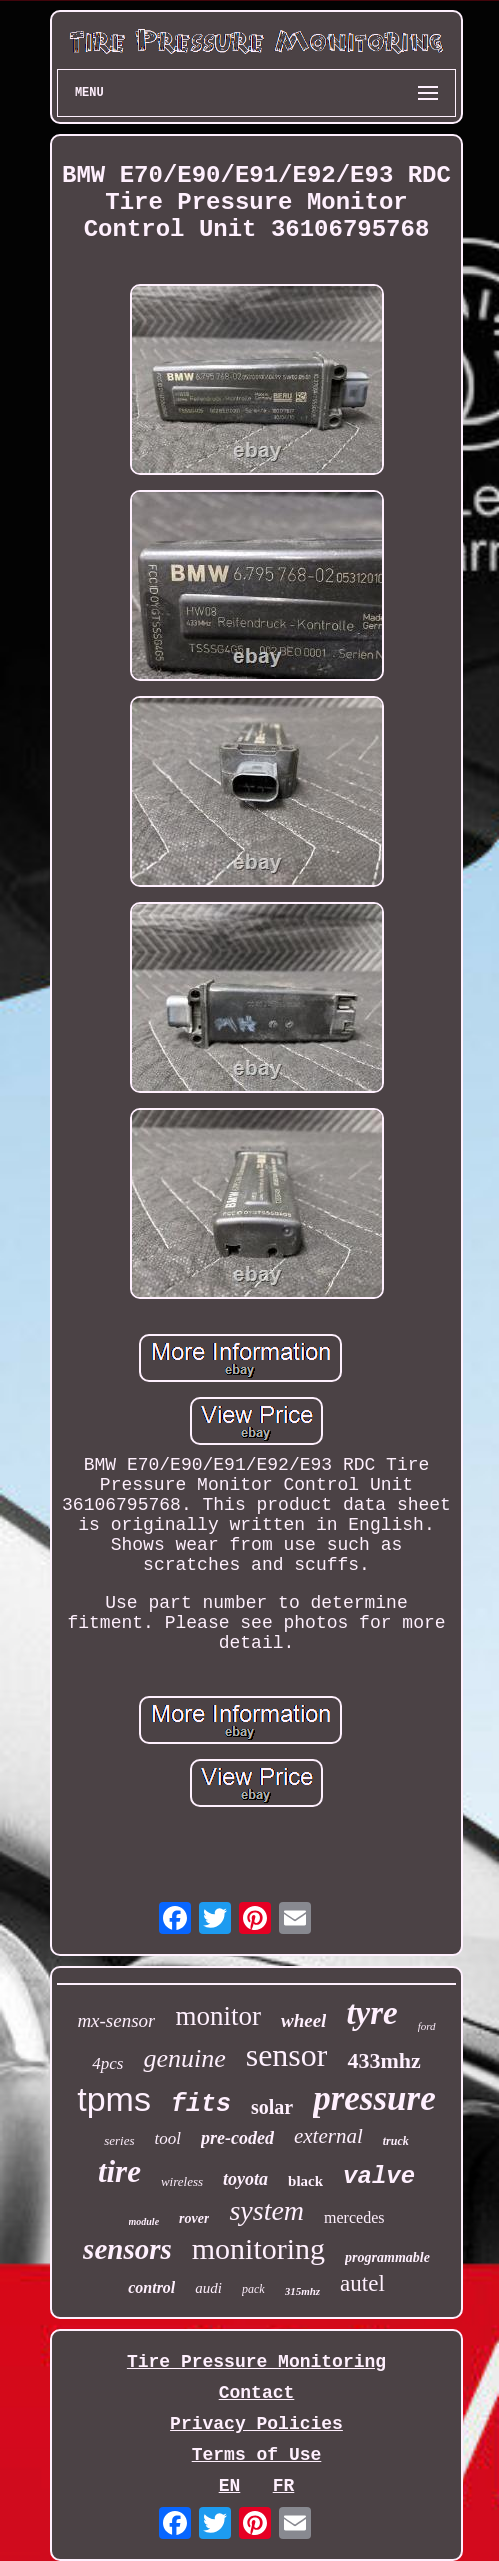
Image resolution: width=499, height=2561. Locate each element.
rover (194, 2218)
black (305, 2181)
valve (379, 2176)
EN (230, 2486)
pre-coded (237, 2138)
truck (396, 2141)
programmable (387, 2257)
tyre (371, 2013)
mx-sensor (116, 2020)
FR (284, 2486)
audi (208, 2288)
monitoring (258, 2248)
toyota (245, 2179)
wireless (182, 2181)
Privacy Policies (256, 2424)
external (328, 2136)
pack (253, 2289)
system (266, 2210)
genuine (184, 2058)
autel (362, 2283)
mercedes (354, 2217)
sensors (127, 2249)
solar (272, 2107)
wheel (303, 2020)
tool (168, 2138)
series (119, 2140)
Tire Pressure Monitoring (256, 2362)
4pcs (107, 2063)
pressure (374, 2098)
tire (119, 2171)
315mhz (302, 2291)
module (144, 2221)
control (151, 2287)
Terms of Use (257, 2455)
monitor (218, 2016)
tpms (114, 2099)
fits (201, 2104)
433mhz (383, 2060)
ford (427, 2026)
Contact (257, 2393)
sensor (287, 2055)
